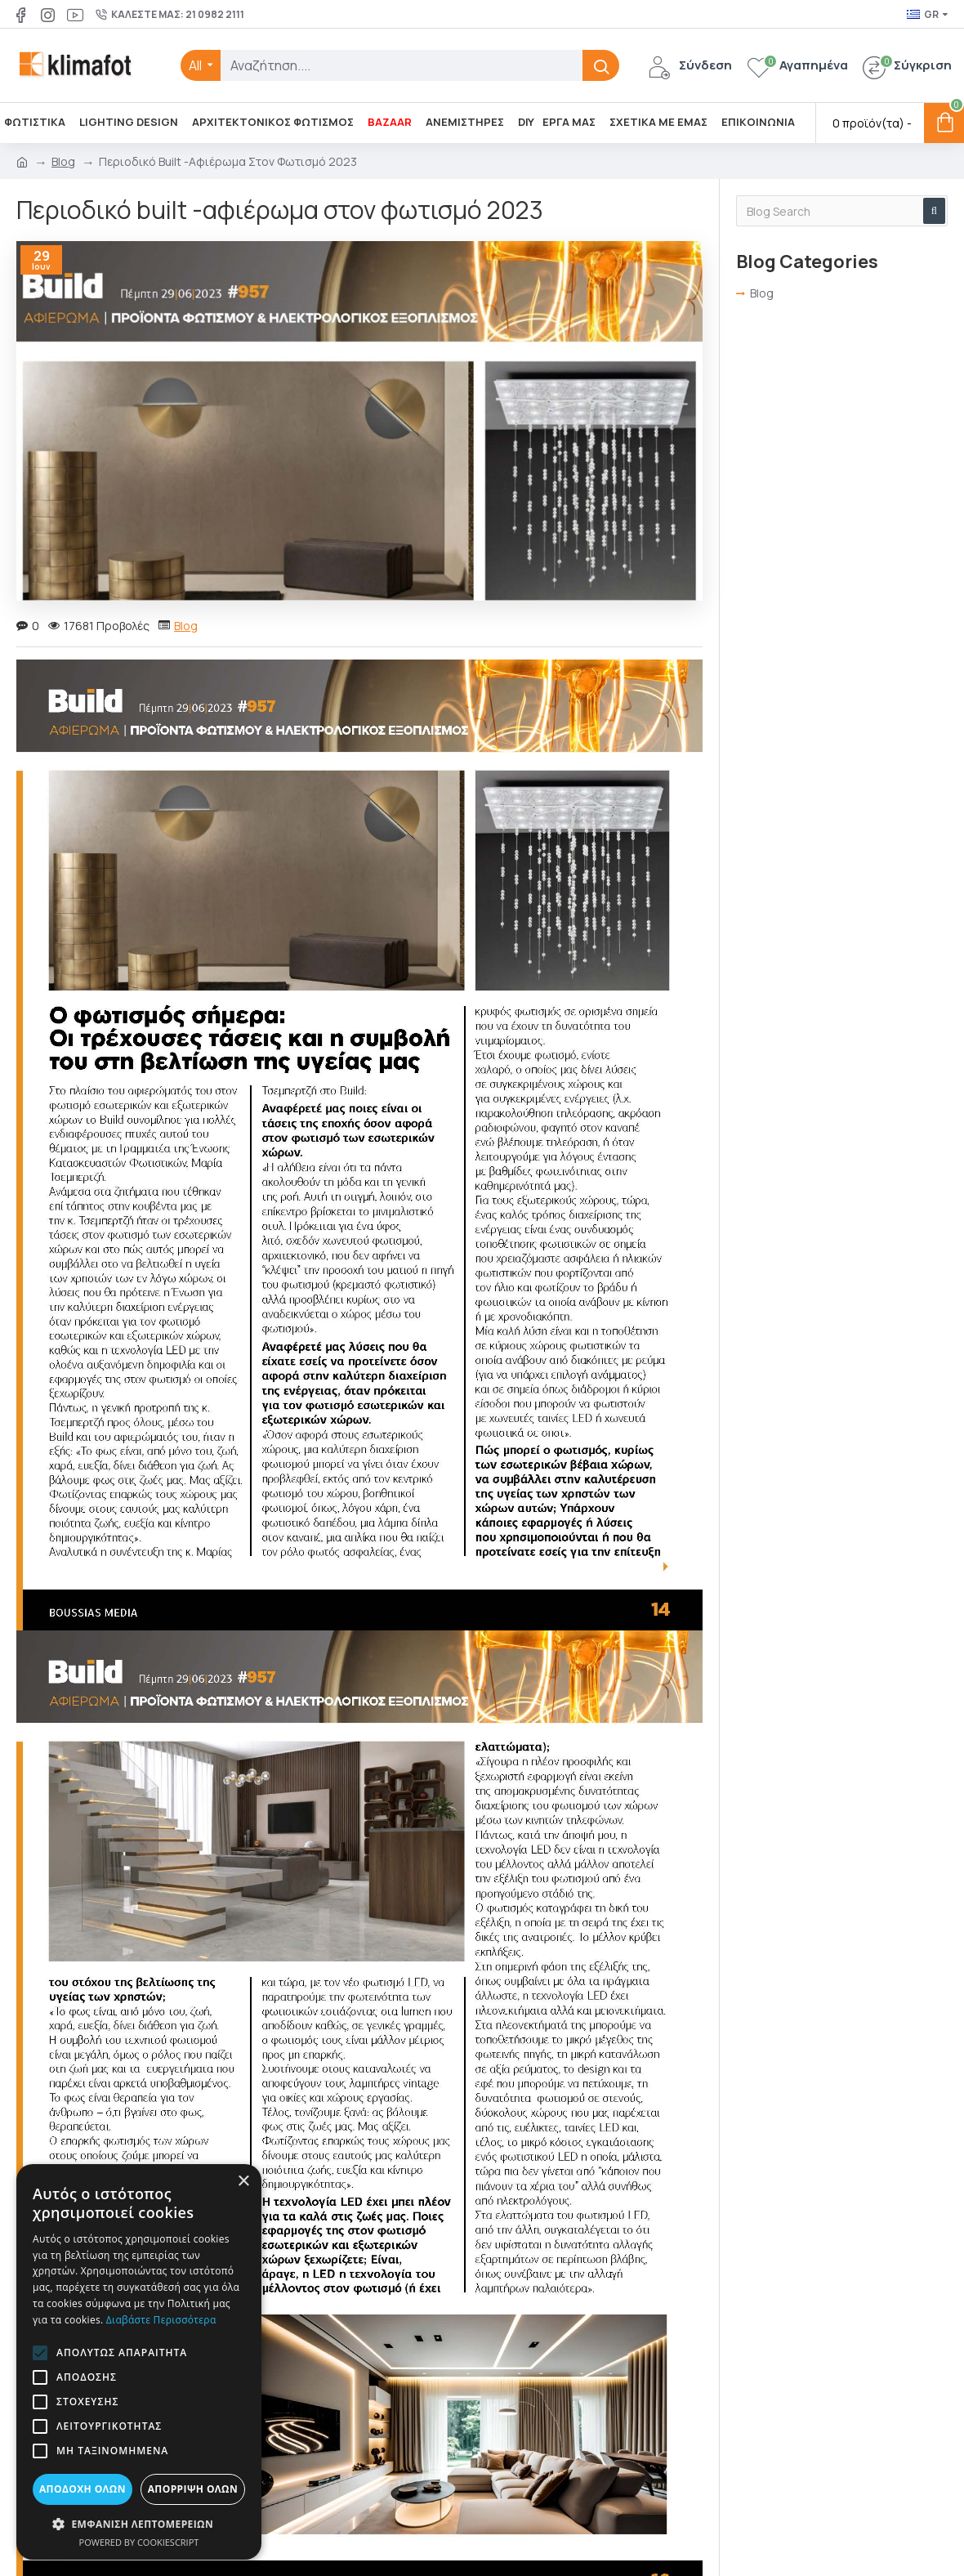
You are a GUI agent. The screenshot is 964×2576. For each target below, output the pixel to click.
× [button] (243, 2182)
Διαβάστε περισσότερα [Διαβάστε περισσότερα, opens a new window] (161, 2320)
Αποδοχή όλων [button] (82, 2489)
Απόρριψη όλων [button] (193, 2489)
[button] (40, 2353)
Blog (63, 161)
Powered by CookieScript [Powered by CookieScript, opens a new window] (139, 2542)
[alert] (138, 2362)
